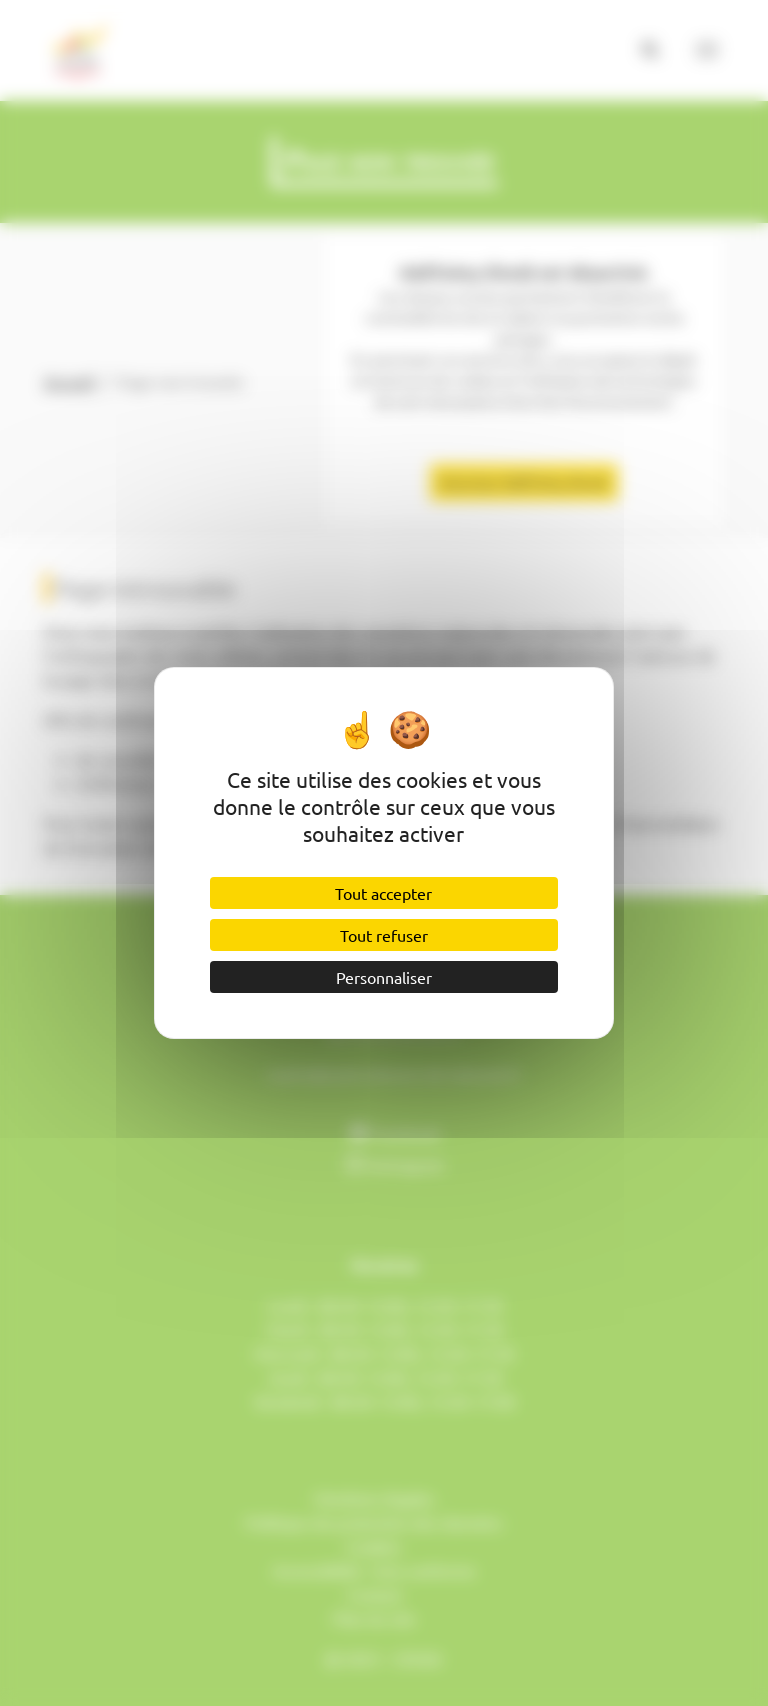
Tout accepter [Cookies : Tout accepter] (383, 893)
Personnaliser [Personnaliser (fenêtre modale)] (384, 977)
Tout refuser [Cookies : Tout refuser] (384, 935)
